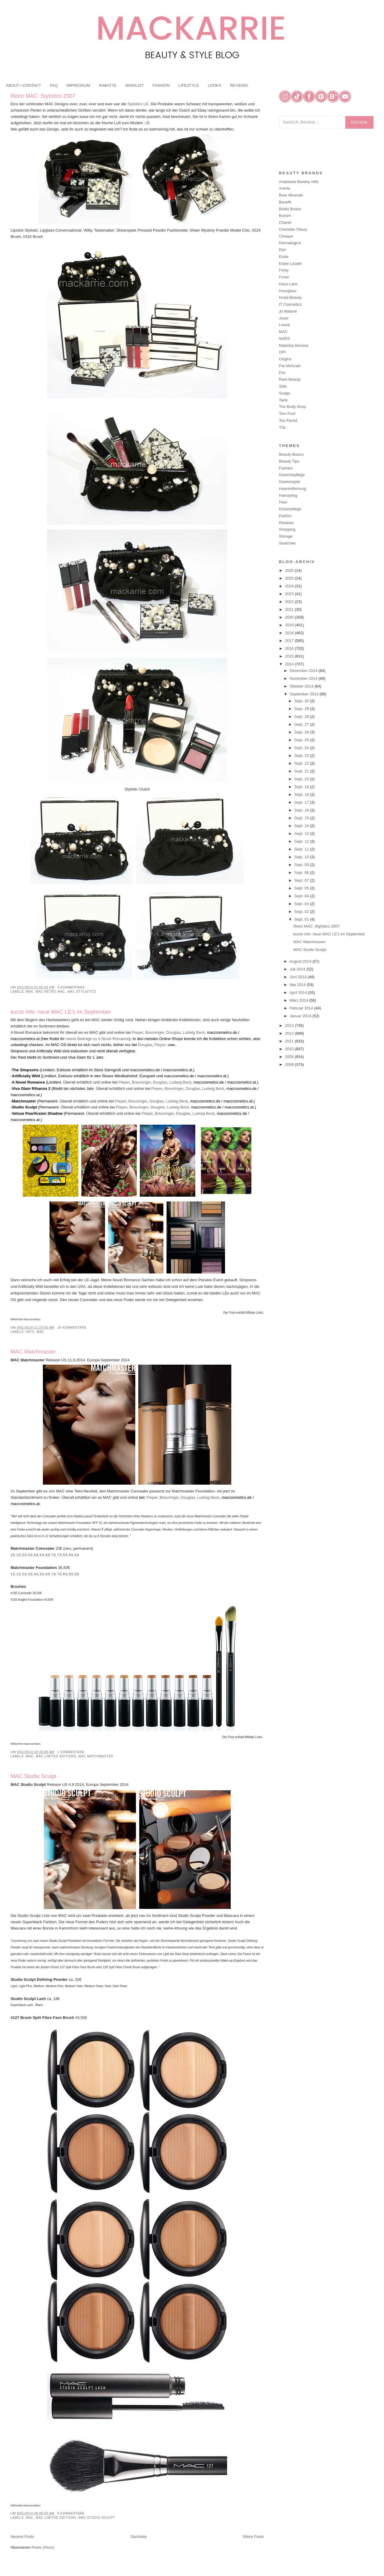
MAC (30, 991)
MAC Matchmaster (33, 1352)
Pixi (282, 372)
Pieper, (160, 1044)
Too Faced (288, 420)
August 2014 (301, 961)
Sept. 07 (302, 880)
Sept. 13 (302, 833)
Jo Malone (288, 311)
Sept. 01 (302, 919)
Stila (282, 386)
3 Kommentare (71, 987)
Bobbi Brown (290, 209)
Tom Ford (287, 413)
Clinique (286, 236)
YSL (282, 427)
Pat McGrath (290, 366)
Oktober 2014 (302, 686)
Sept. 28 (302, 716)
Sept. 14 (302, 825)
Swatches (287, 543)
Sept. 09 (302, 864)
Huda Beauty (290, 297)
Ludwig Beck (194, 1032)
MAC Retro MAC (50, 991)
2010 (290, 1049)
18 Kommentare (72, 1327)
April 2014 (299, 992)
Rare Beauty (290, 379)
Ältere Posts (253, 2536)
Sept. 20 (302, 779)
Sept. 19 (302, 786)
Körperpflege (290, 509)
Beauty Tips (289, 461)
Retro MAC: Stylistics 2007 (42, 96)
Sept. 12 (302, 841)
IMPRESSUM (78, 85)
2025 (290, 578)
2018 (290, 633)
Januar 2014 (301, 1016)
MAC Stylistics (82, 991)
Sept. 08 (302, 872)
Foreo (284, 277)
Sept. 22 (302, 763)
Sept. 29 (302, 708)
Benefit (285, 202)
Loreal (284, 324)
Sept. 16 (302, 810)
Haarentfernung (292, 488)
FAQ (54, 85)
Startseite (138, 2536)
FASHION (161, 85)
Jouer (284, 318)
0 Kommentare (71, 2513)
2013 (290, 1025)
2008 (290, 1064)
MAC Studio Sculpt (33, 1776)
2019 (290, 625)
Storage (286, 536)
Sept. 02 (302, 911)
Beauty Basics (291, 454)
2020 (290, 617)
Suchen (359, 122)
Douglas (173, 1032)
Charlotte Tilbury (293, 229)
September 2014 (305, 694)
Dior (282, 249)
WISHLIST (134, 85)
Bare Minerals (291, 195)
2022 (290, 601)
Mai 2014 (298, 984)
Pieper (137, 1032)
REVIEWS (239, 85)
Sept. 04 (302, 896)
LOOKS (214, 85)
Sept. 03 (302, 903)
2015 (290, 656)
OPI (282, 352)
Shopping (287, 529)
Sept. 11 (302, 849)
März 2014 (299, 1000)
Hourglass (288, 291)
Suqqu (284, 393)
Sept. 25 (302, 740)
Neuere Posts (22, 2536)
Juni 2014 (299, 977)
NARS (284, 338)
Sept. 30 (302, 701)
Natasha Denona (293, 345)
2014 (290, 664)
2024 (290, 586)
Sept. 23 (302, 755)
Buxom (285, 215)
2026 (290, 570)
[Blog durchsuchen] (312, 122)
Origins (285, 359)
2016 (290, 648)
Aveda (284, 188)
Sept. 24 (302, 747)
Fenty (284, 270)
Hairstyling (288, 495)
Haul (283, 502)
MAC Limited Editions (56, 1756)
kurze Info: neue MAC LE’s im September (60, 1012)
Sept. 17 (302, 802)
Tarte (283, 400)
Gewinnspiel (289, 481)
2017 (290, 640)
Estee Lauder (290, 263)
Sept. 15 (302, 818)
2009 (290, 1056)
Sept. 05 (302, 888)
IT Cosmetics (290, 304)
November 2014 (304, 678)
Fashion (286, 468)
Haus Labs (288, 284)
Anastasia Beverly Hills (299, 181)
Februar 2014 (302, 1008)
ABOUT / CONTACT (23, 85)
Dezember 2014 (304, 670)
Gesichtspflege (292, 474)
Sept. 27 (302, 724)
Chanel (285, 222)
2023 (290, 594)
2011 (290, 1041)
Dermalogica (290, 243)
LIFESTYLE (188, 85)
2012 (290, 1033)
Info (30, 1331)
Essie (284, 256)
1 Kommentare (71, 1752)
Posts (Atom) (43, 2547)
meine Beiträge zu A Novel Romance (97, 1038)
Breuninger (154, 1032)
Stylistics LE (138, 104)
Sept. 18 (302, 794)
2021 (290, 609)
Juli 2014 (298, 969)
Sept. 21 (302, 771)
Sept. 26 (302, 732)
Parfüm (285, 516)
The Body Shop (292, 406)
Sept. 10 (302, 857)
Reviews (286, 522)
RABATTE (108, 85)
